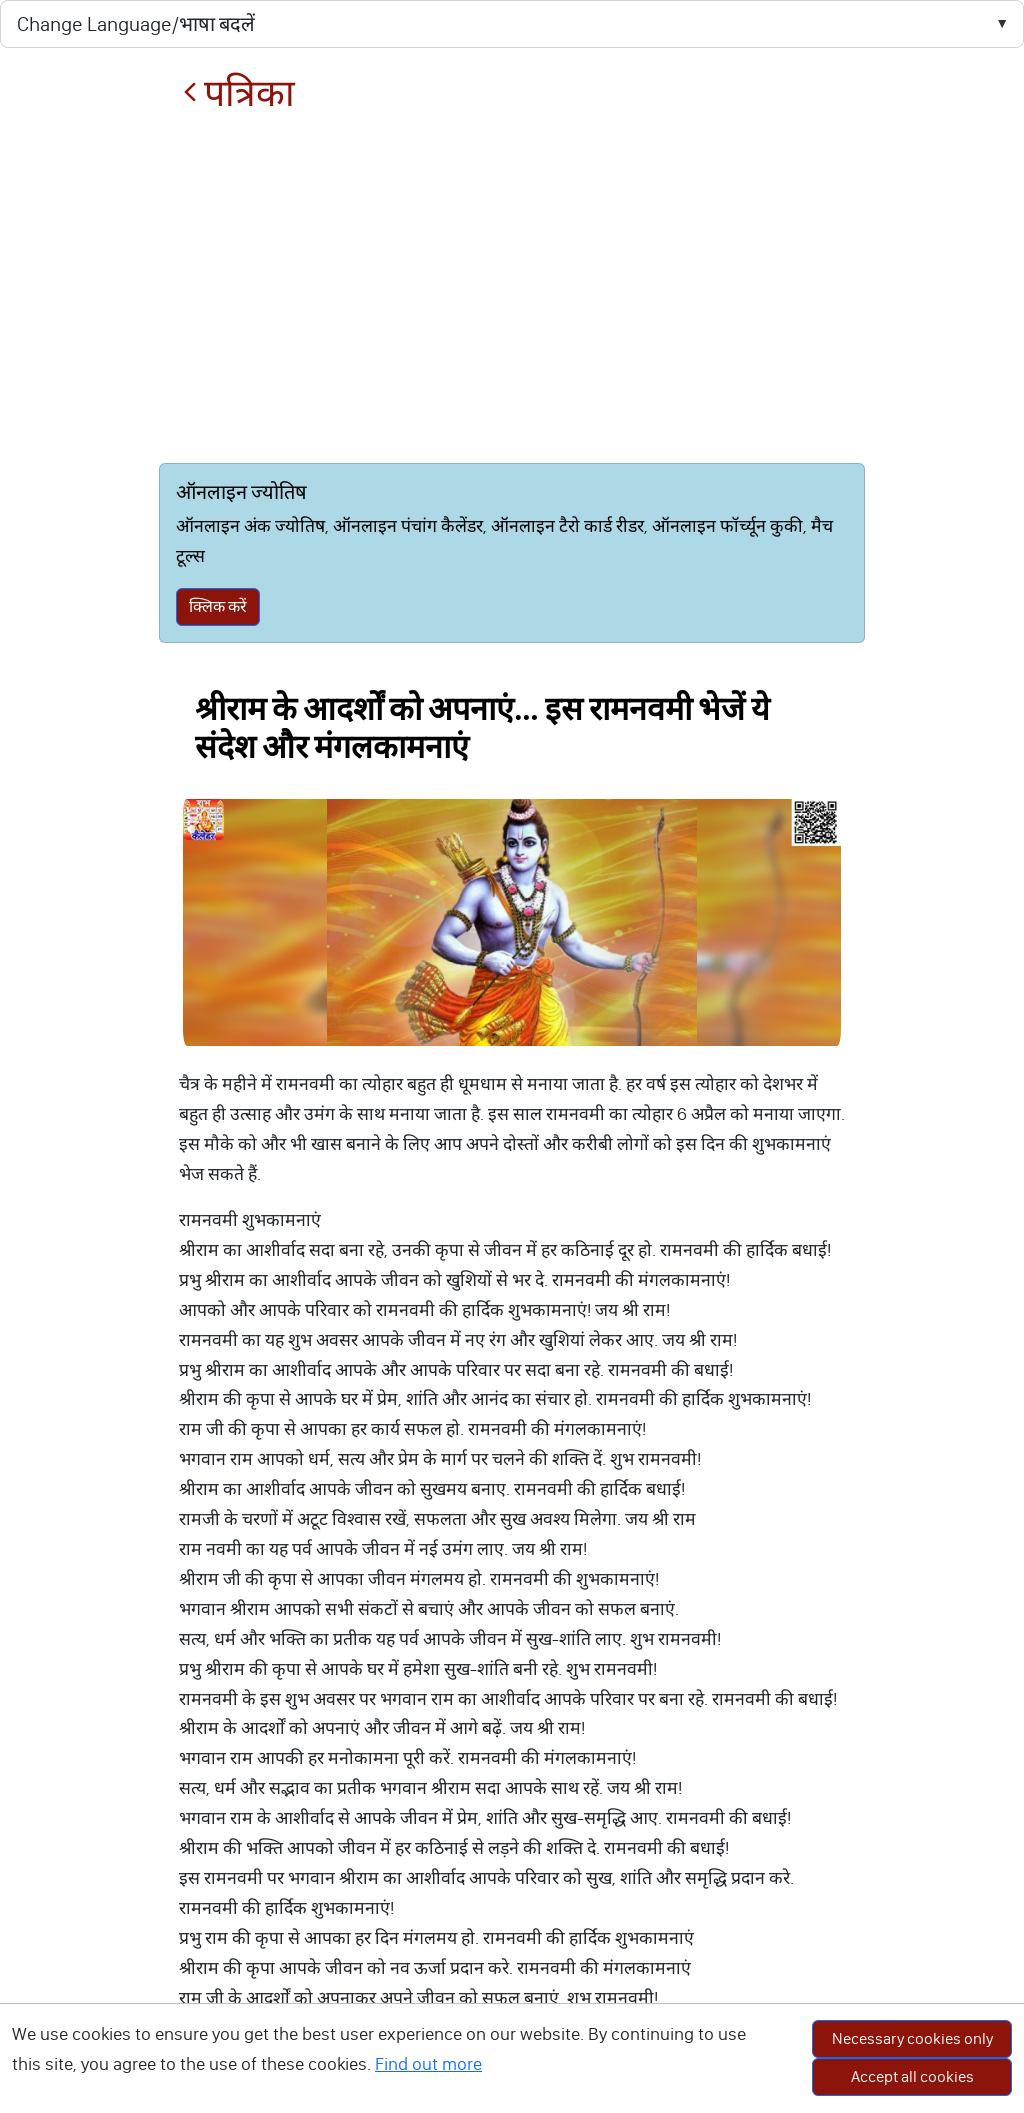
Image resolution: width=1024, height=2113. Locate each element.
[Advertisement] (512, 289)
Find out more (428, 2064)
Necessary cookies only (912, 2038)
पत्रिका (239, 93)
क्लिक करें (218, 606)
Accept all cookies (912, 2076)
